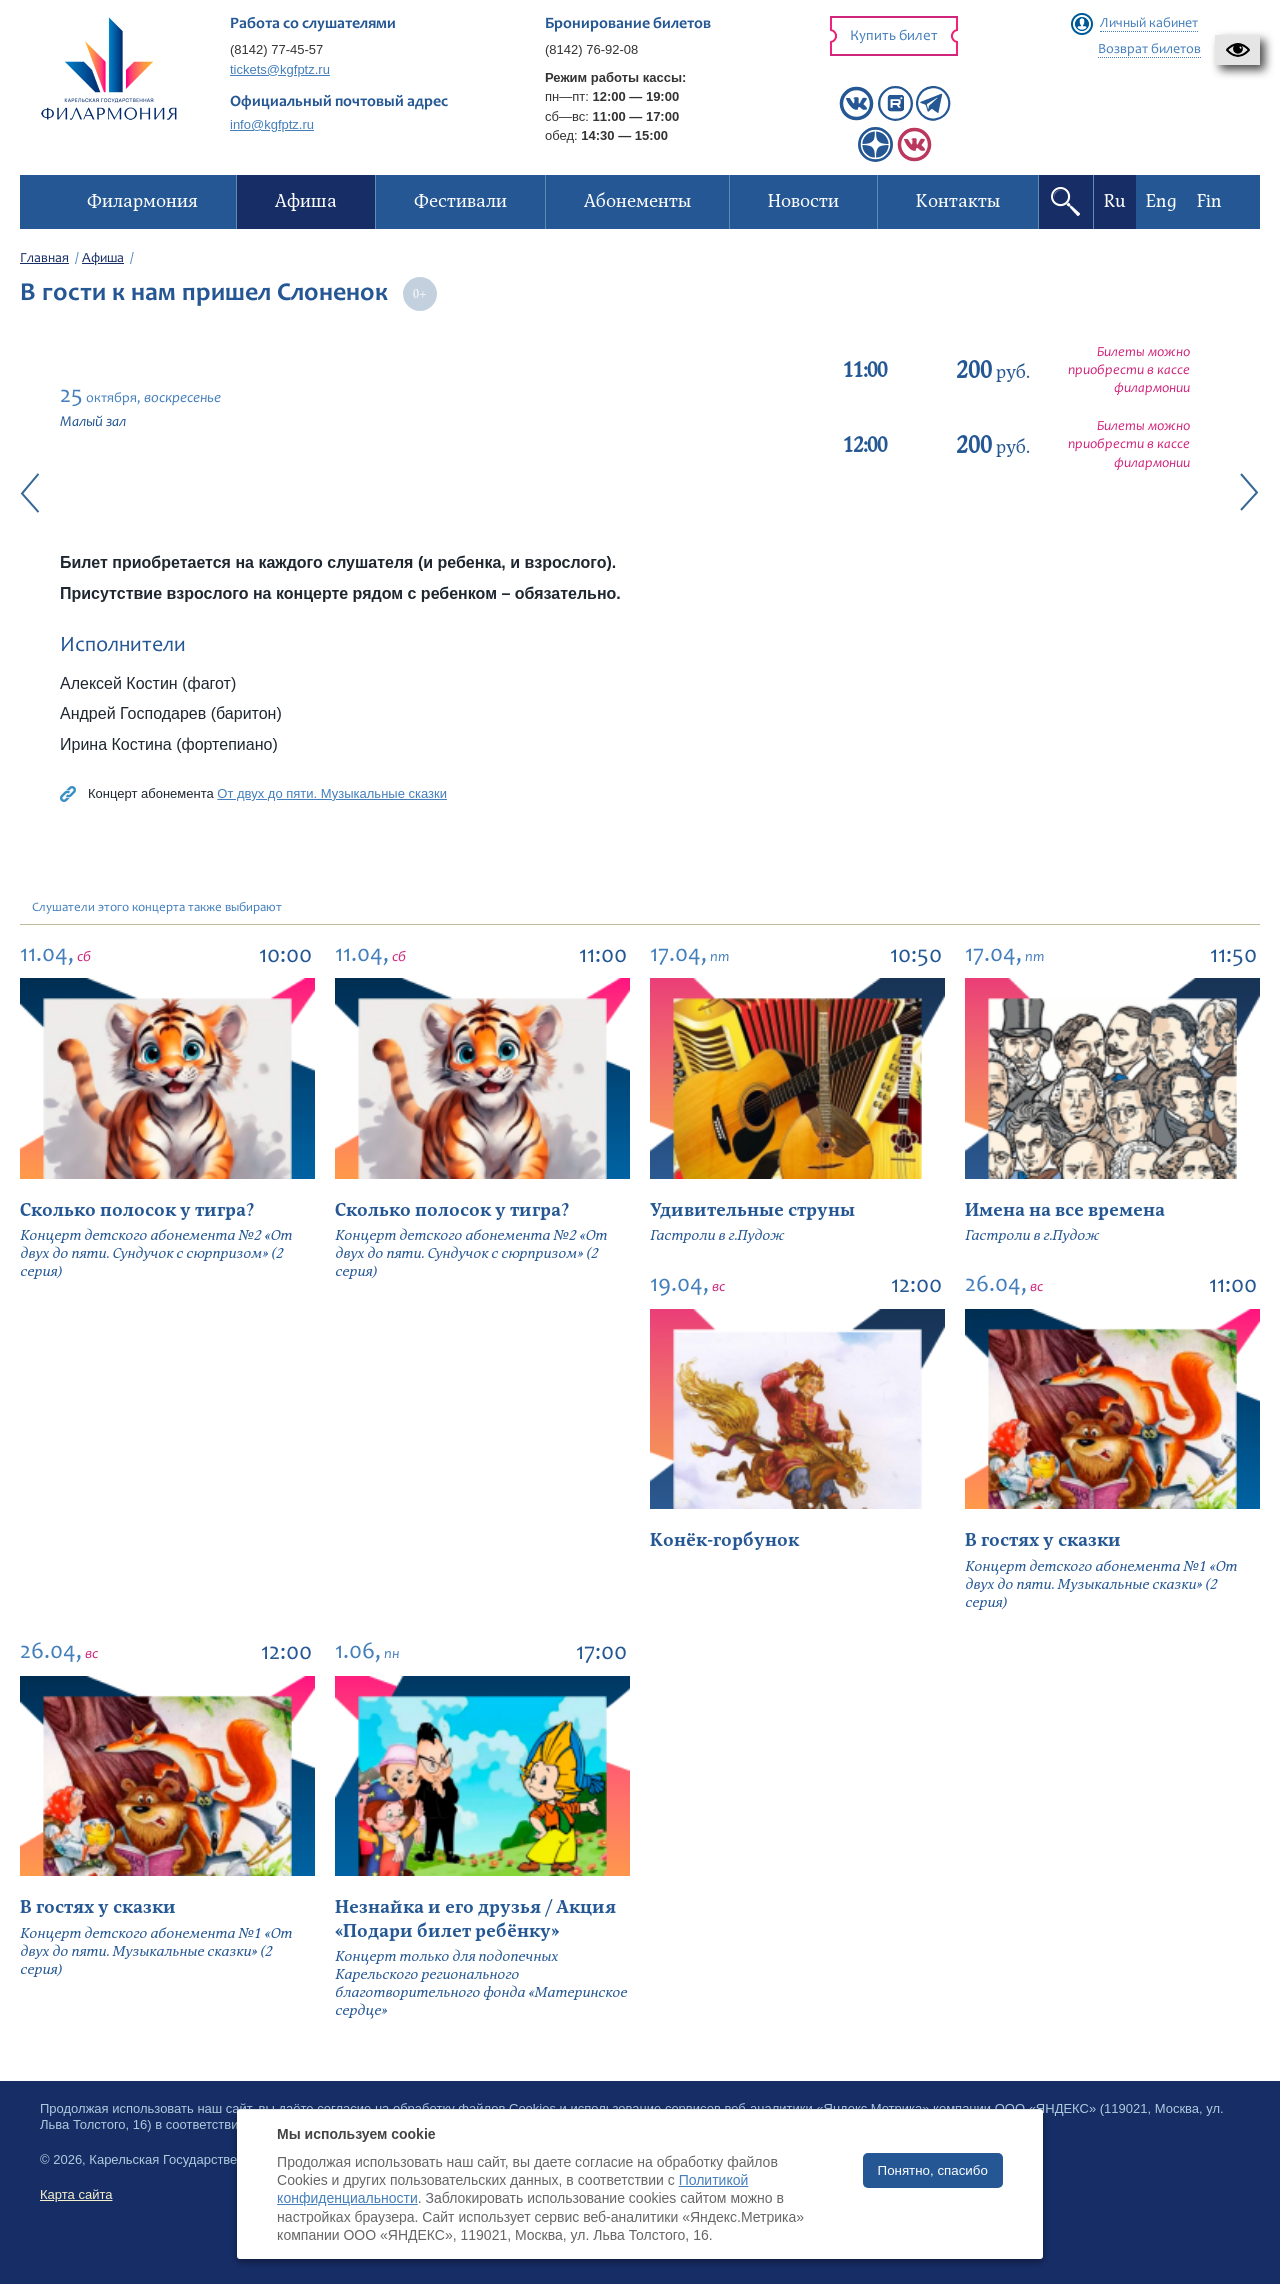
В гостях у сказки (1043, 1540)
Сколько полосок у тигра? (137, 1210)
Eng (1161, 201)
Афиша (103, 259)
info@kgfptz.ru (272, 124)
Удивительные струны (752, 1210)
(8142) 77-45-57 (276, 49)
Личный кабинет (1149, 24)
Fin (1209, 201)
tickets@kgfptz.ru (280, 69)
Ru (1115, 201)
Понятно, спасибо (933, 2170)
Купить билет (894, 36)
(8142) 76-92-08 (591, 49)
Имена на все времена (1065, 1210)
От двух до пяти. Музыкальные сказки (332, 793)
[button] (1237, 50)
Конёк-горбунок (724, 1540)
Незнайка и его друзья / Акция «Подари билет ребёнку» (475, 1919)
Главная (44, 259)
